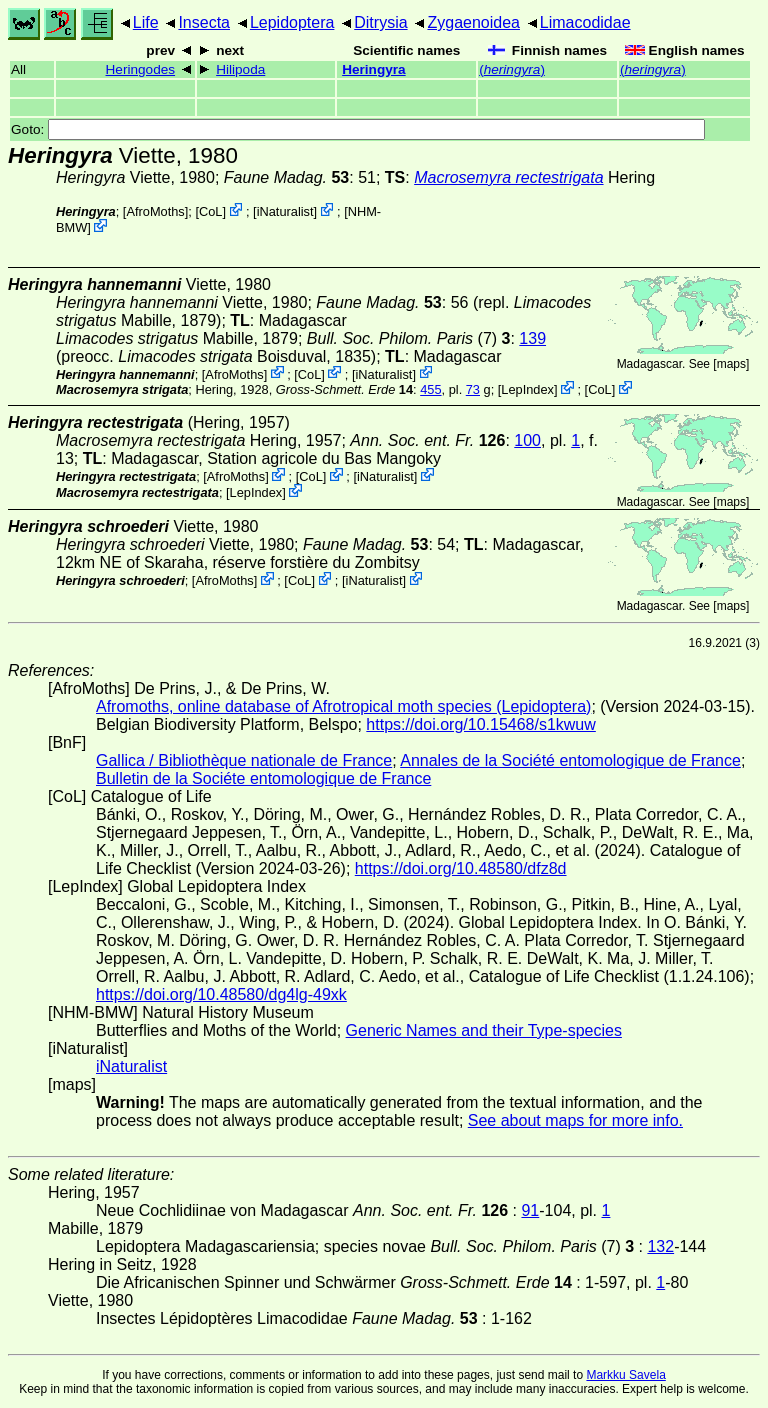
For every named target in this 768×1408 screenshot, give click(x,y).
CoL (210, 211)
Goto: (358, 129)
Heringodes (141, 69)
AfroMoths (155, 211)
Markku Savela (625, 1375)
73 (473, 389)
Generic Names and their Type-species (484, 1030)
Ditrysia (380, 22)
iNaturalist (285, 211)
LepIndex (527, 389)
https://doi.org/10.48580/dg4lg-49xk (221, 994)
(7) (409, 338)
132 (660, 1246)
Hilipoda (240, 69)
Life (146, 22)
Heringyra (373, 69)
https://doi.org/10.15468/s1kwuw (480, 724)
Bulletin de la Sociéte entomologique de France (263, 778)
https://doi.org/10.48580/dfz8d (461, 868)
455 (430, 389)
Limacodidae (585, 22)
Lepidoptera (292, 22)
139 (532, 338)
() (512, 69)
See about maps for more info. (575, 1120)
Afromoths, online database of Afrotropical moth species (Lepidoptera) (343, 706)
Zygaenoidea (473, 22)
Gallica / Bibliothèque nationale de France (244, 760)
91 (530, 1210)
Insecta (204, 22)
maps (731, 364)
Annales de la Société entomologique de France (570, 760)
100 (527, 440)
